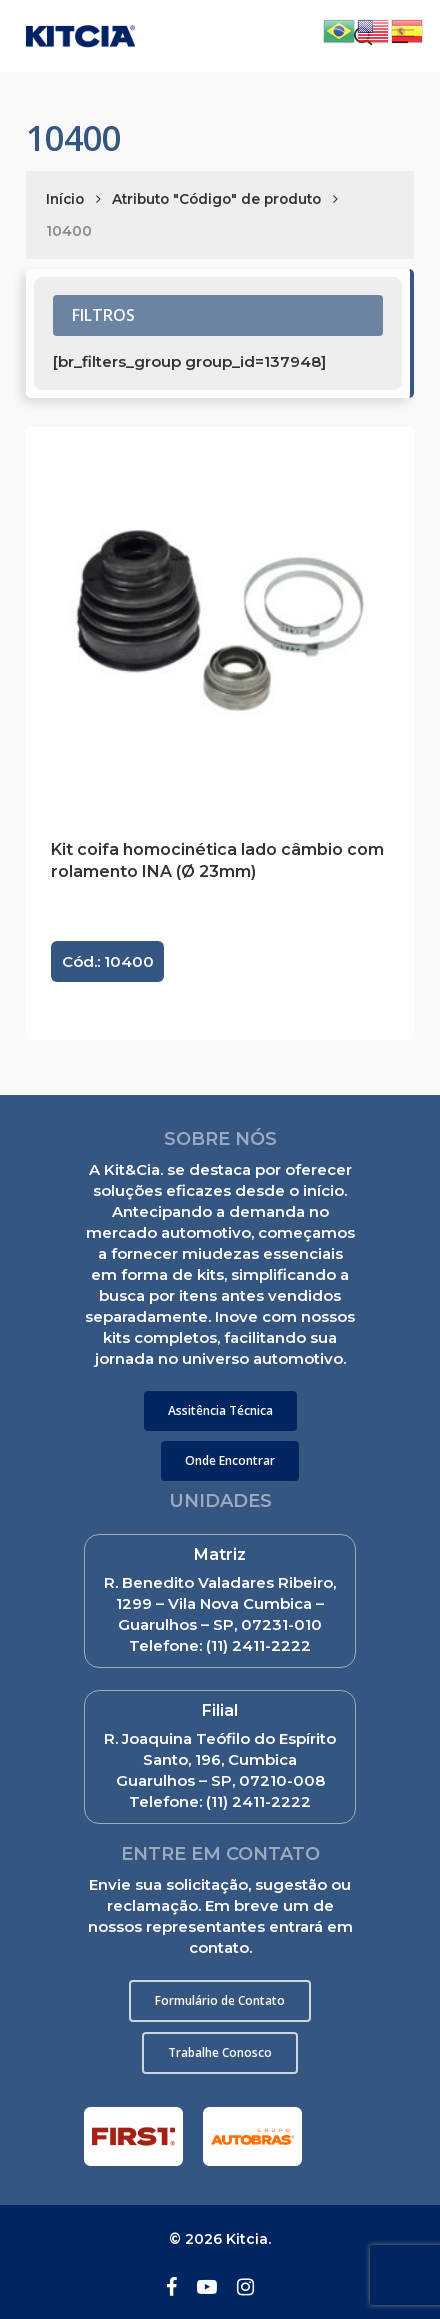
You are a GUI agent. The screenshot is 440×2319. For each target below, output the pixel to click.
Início (65, 199)
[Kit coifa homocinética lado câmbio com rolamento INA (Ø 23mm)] (219, 620)
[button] (220, 1411)
